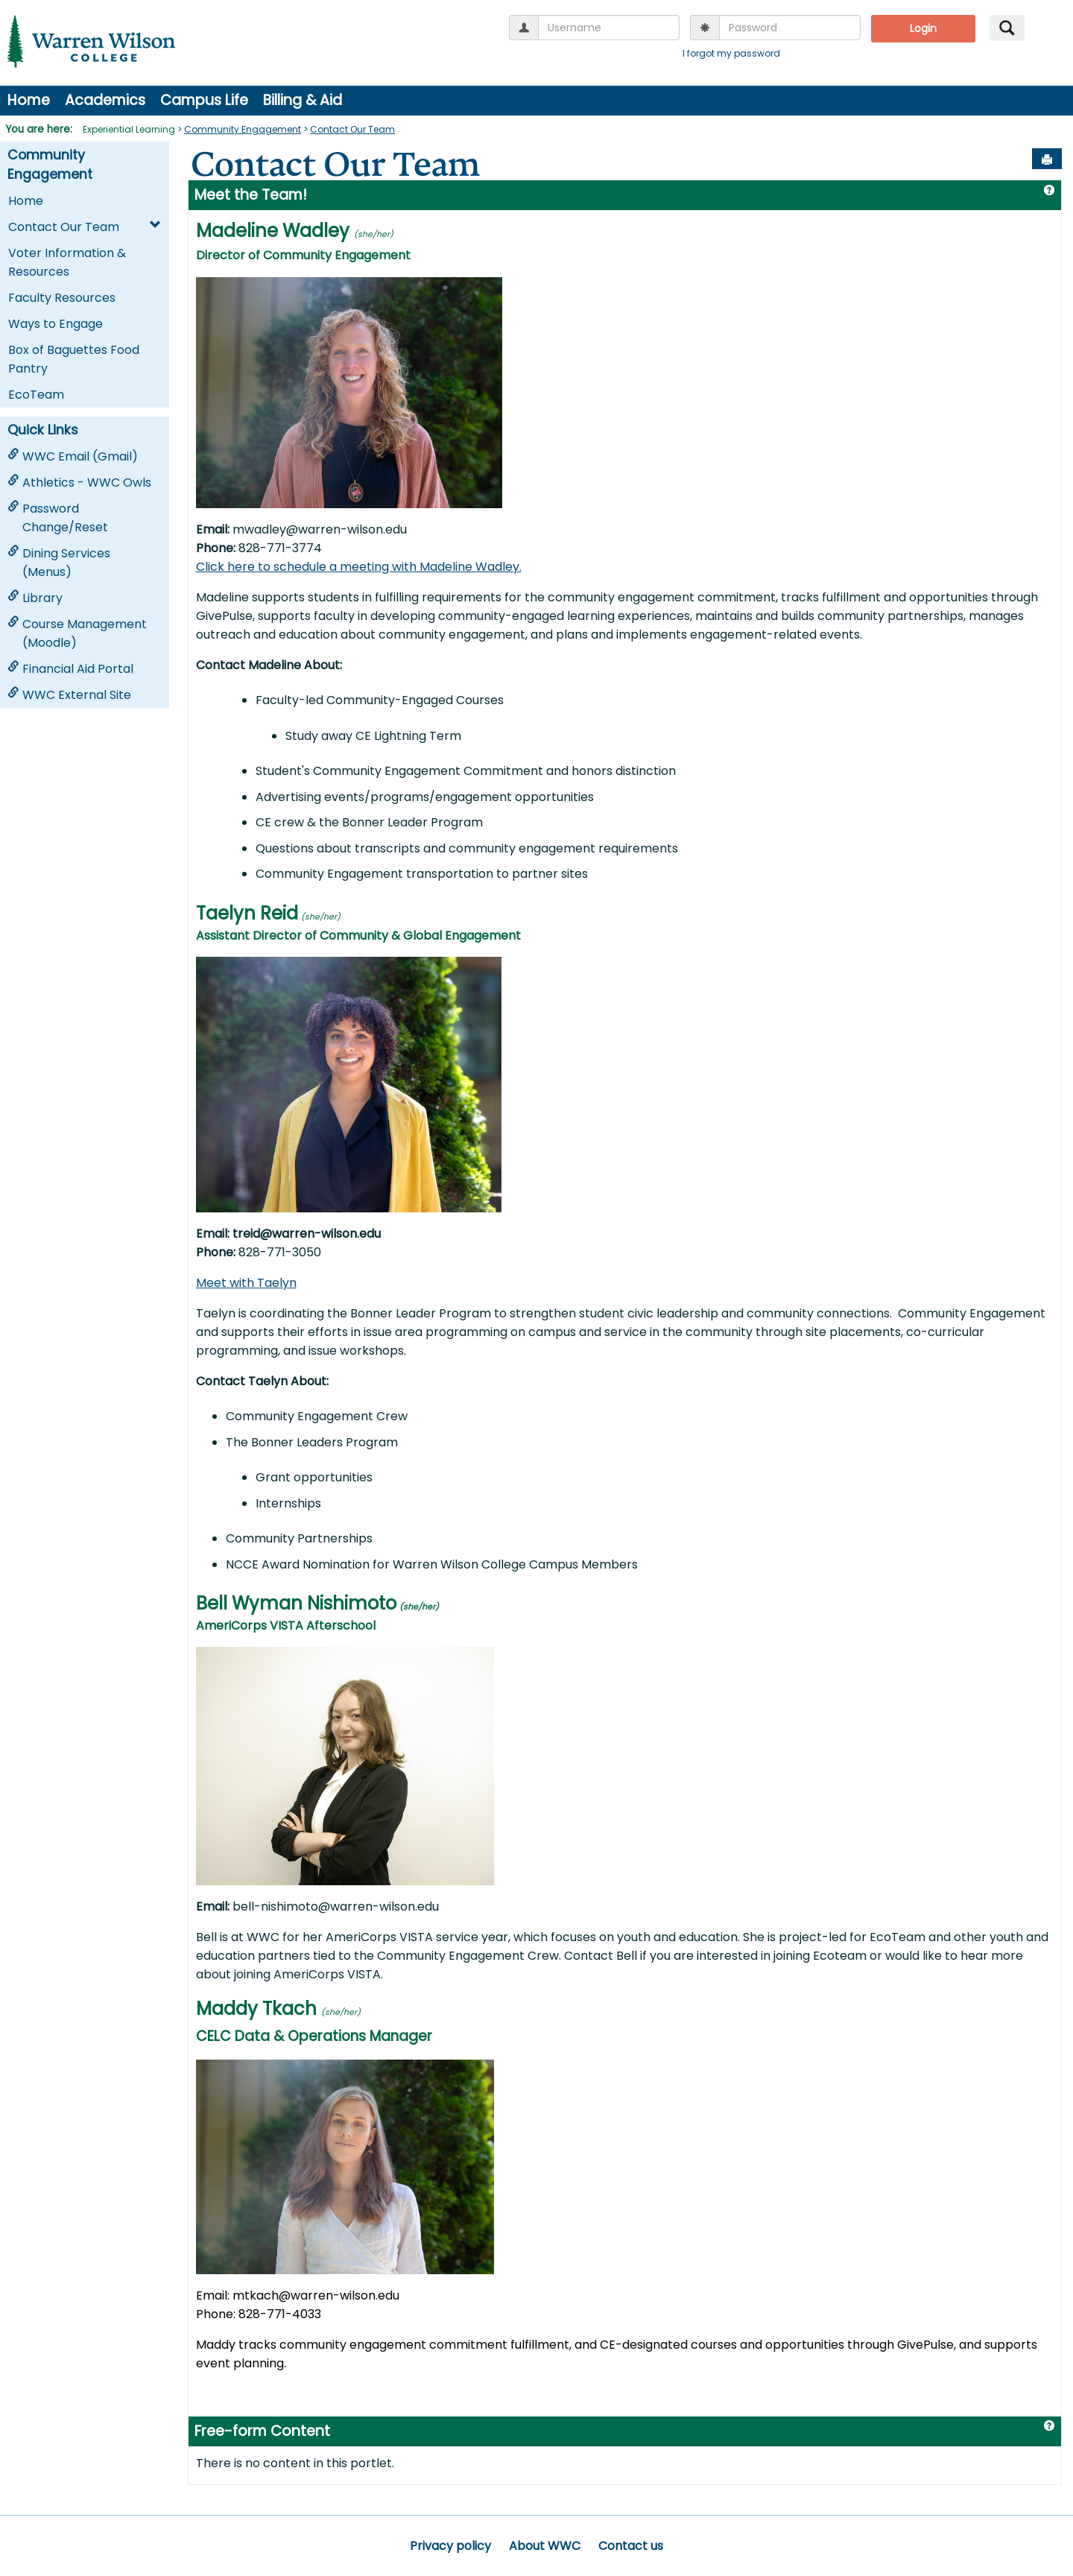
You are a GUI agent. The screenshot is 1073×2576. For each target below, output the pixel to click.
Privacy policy (450, 2545)
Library (35, 598)
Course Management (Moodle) (77, 633)
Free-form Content (262, 2431)
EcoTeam (36, 394)
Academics (105, 100)
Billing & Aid (302, 100)
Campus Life (204, 100)
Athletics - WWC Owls (79, 482)
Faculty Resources (61, 297)
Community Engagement (242, 129)
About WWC (544, 2545)
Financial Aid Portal (70, 668)
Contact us (630, 2545)
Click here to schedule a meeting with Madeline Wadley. (359, 566)
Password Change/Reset (57, 518)
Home (28, 100)
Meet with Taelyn (246, 1282)
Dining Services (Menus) (58, 562)
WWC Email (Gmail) (72, 456)
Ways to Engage (55, 323)
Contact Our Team (352, 129)
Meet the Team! (250, 195)
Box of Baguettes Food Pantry (73, 359)
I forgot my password (731, 53)
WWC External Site (69, 694)
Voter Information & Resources (67, 262)
